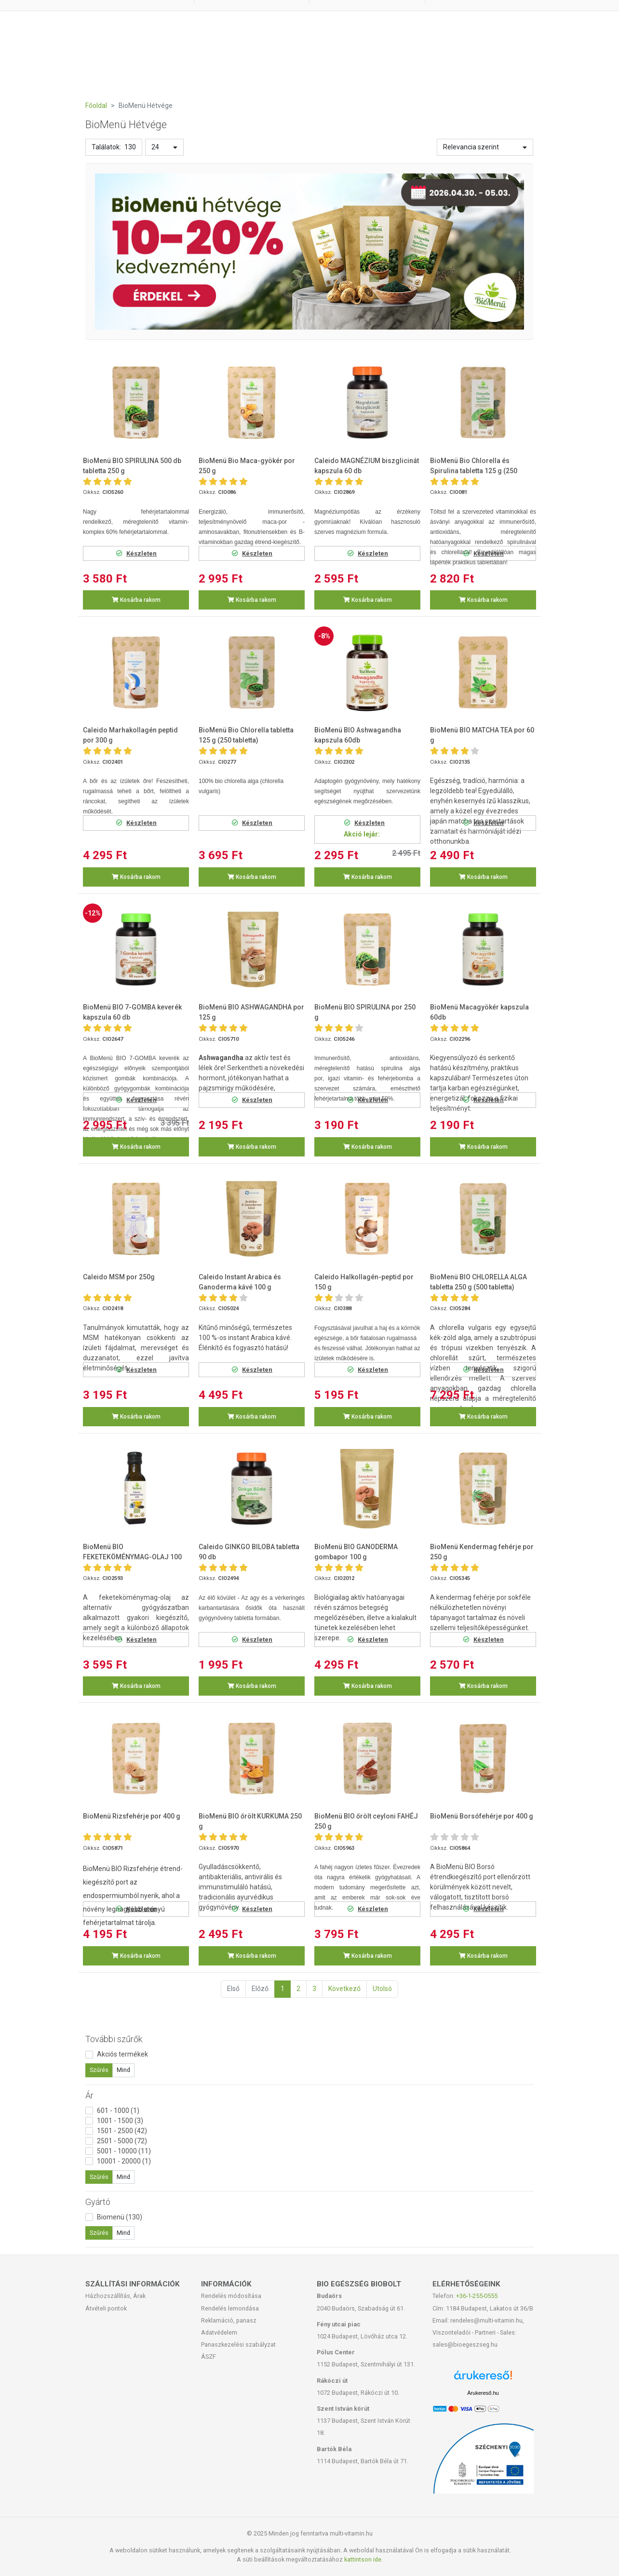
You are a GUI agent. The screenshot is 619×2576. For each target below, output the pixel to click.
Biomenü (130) (119, 2217)
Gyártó (97, 2202)
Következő (344, 1988)
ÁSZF (208, 2356)
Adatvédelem (219, 2332)
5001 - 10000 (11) (124, 2151)
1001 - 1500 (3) (120, 2121)
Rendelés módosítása (231, 2295)
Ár (89, 2095)
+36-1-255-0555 (477, 2295)
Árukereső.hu (482, 2393)
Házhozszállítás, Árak (115, 2295)
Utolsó (382, 1988)
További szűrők (113, 2039)
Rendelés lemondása (230, 2308)
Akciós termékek (122, 2054)
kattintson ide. (363, 2559)
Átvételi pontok (106, 2308)
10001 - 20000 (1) (124, 2161)
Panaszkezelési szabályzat (238, 2344)
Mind (123, 2070)
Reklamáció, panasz (228, 2320)
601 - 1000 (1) (118, 2110)
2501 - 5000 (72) (122, 2141)
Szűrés (99, 2070)
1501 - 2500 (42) (122, 2131)
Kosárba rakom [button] (136, 600)
